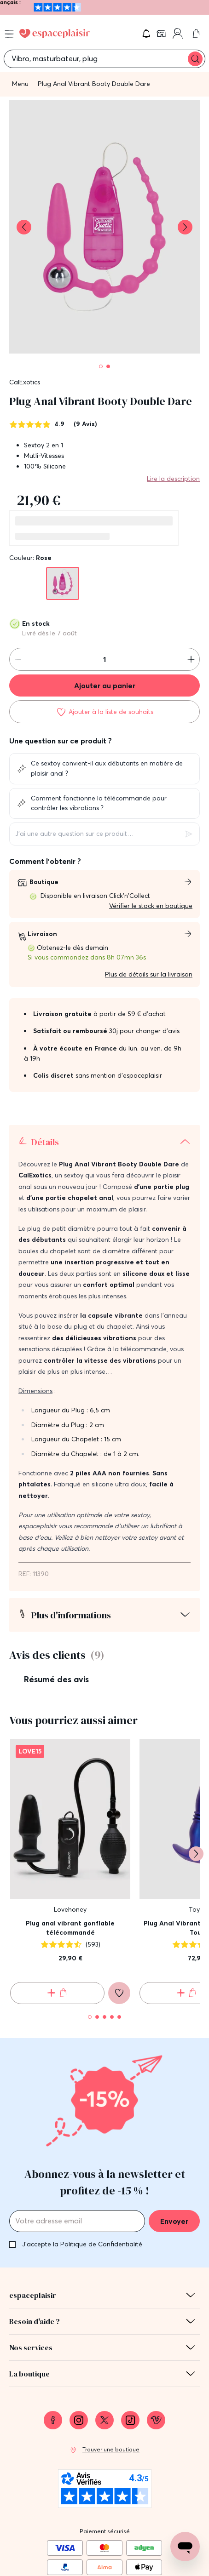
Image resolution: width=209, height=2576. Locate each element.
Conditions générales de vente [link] (105, 2548)
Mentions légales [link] (105, 2531)
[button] (146, 33)
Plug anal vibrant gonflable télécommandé (70, 1836)
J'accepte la (82, 2152)
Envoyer (174, 2129)
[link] (162, 33)
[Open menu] (9, 34)
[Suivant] (196, 1761)
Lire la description (173, 478)
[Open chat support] (185, 2546)
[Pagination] (101, 366)
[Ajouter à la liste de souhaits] (104, 711)
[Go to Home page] (54, 33)
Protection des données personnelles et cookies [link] (104, 2565)
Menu (20, 84)
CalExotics (24, 382)
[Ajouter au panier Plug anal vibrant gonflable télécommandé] (57, 1901)
